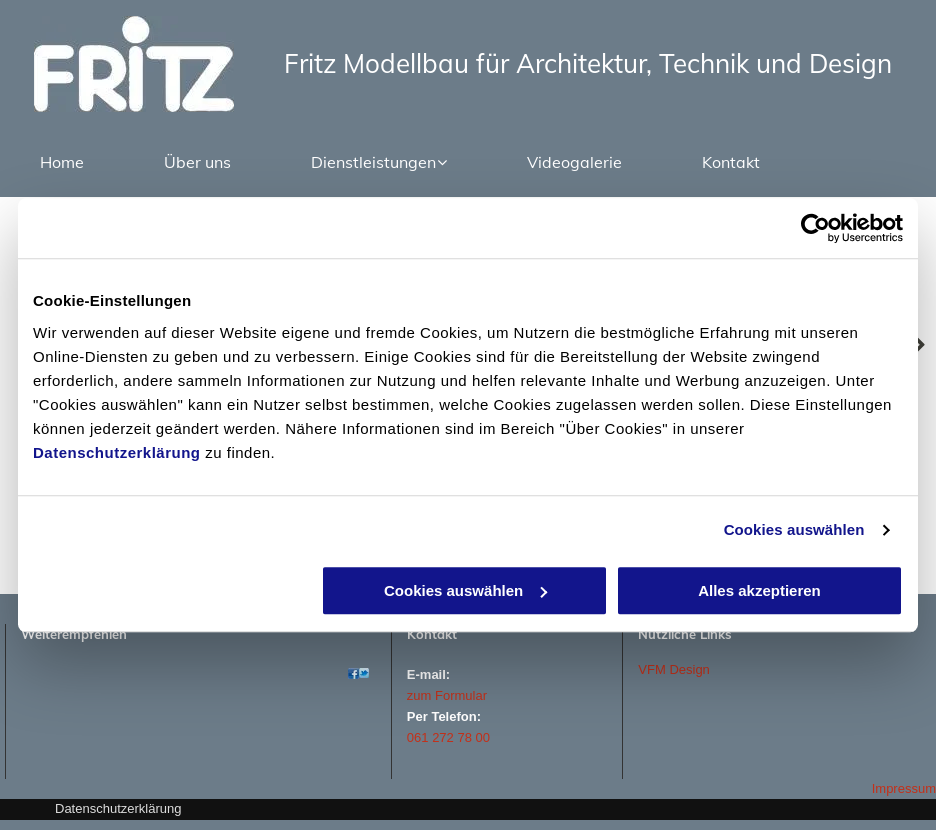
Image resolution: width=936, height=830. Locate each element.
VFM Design (674, 669)
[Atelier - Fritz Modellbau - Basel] (353, 673)
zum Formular (447, 695)
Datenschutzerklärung (117, 452)
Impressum (904, 788)
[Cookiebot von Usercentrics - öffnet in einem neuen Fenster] (815, 228)
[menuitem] (62, 162)
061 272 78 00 (448, 737)
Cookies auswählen (794, 529)
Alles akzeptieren (759, 590)
